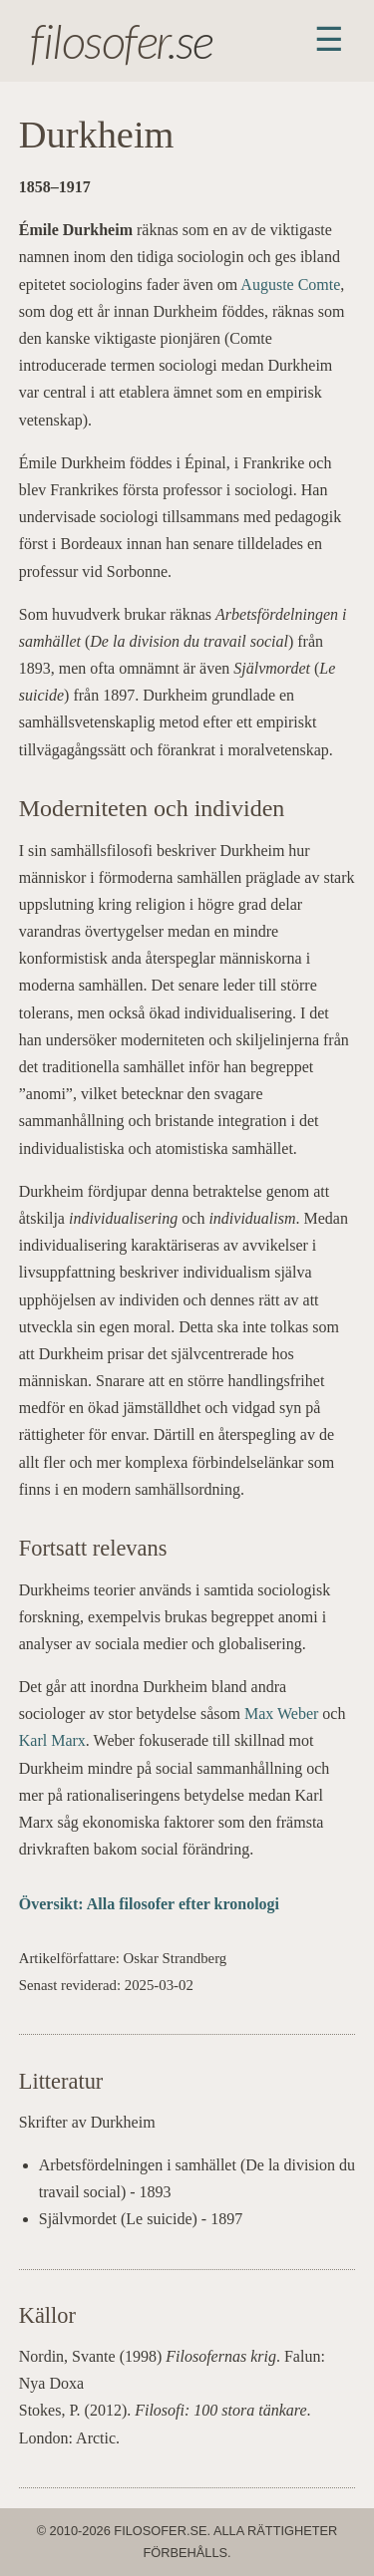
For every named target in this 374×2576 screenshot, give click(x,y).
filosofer (99, 40)
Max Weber (281, 1713)
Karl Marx (52, 1740)
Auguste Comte (290, 284)
